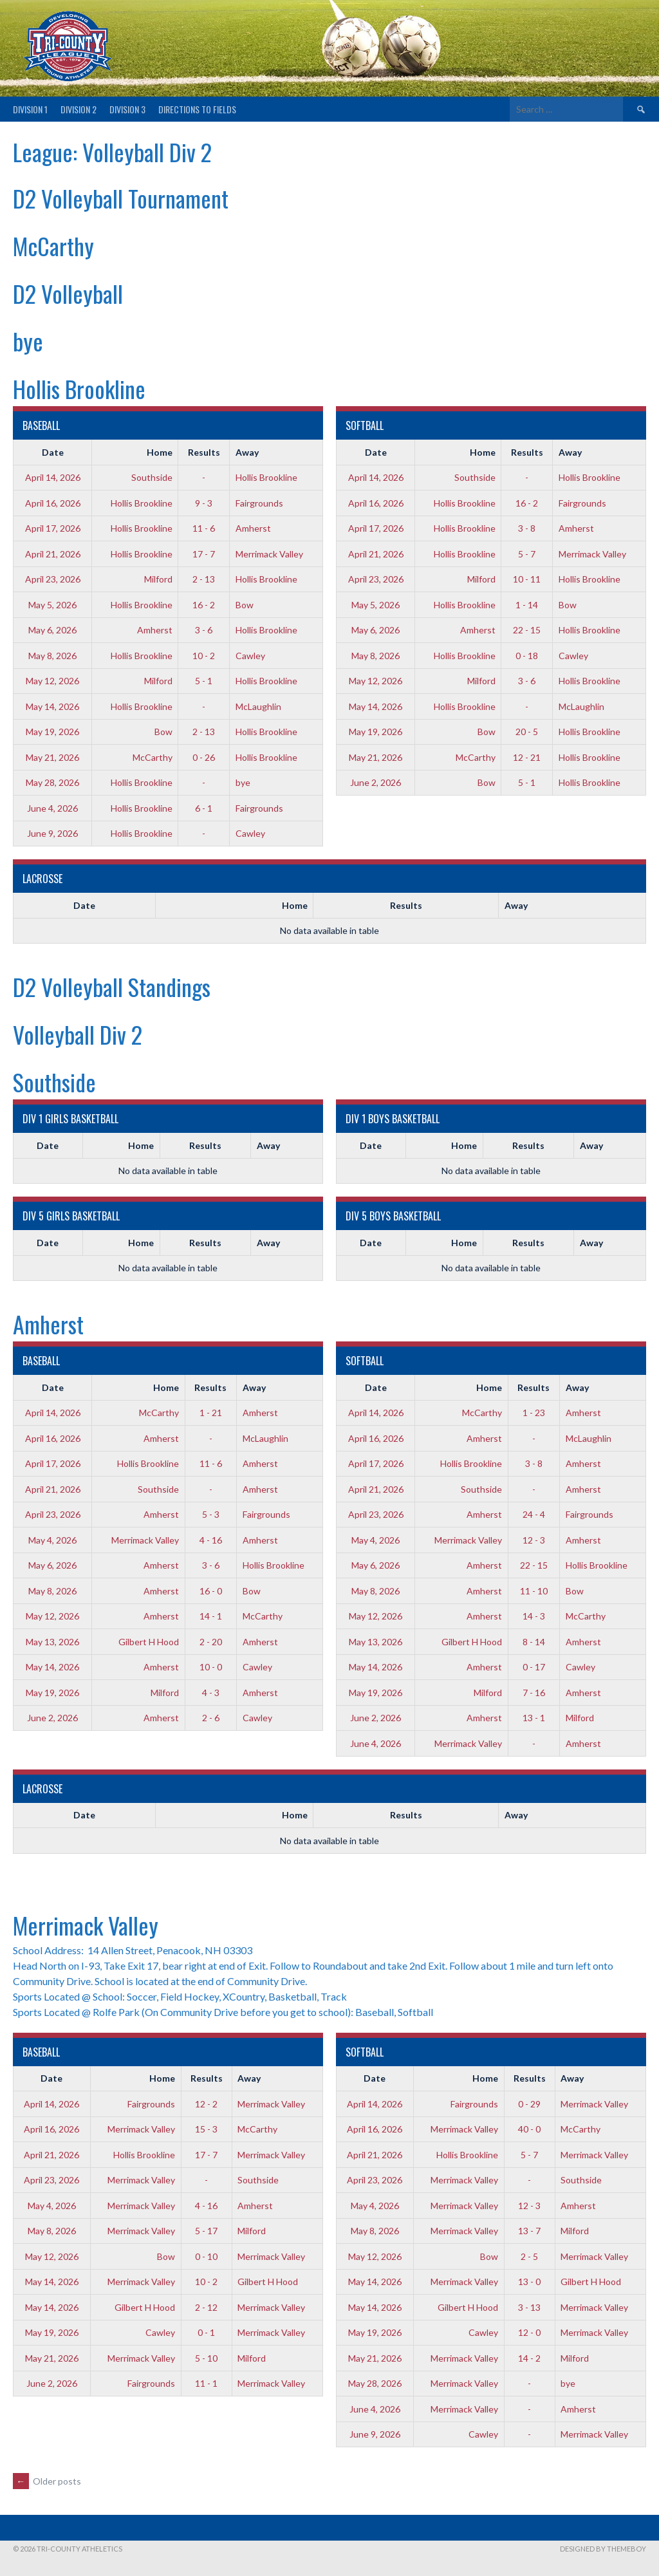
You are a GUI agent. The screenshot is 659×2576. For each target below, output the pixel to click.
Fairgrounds (259, 503)
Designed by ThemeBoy (603, 2548)
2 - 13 (203, 579)
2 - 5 (529, 2256)
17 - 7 (203, 553)
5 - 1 (203, 680)
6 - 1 (203, 808)
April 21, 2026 (52, 553)
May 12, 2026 (52, 680)
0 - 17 (534, 1666)
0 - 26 (203, 757)
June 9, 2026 (52, 833)
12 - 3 (534, 1540)
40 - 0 (529, 2128)
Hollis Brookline (79, 388)
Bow (245, 604)
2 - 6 (210, 1717)
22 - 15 (527, 629)
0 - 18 (526, 655)
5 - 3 (210, 1514)
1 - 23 (534, 1412)
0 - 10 (206, 2256)
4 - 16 (211, 1540)
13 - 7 (529, 2230)
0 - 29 (529, 2103)
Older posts (47, 2481)
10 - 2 (203, 655)
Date (53, 452)
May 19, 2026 (52, 731)
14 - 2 (529, 2358)
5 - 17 (206, 2230)
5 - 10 (206, 2358)
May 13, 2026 (52, 1641)
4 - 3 (210, 1692)
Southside (151, 477)
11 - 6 (203, 528)
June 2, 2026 (375, 782)
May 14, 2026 (52, 706)
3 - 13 (529, 2307)
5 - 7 (526, 553)
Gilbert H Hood (148, 1641)
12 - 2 (206, 2103)
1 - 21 (211, 1412)
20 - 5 (526, 731)
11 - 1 (206, 2383)
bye (28, 341)
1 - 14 (526, 604)
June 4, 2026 (52, 808)
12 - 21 (527, 757)
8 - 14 (534, 1641)
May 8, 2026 (52, 655)
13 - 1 (534, 1717)
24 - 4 (534, 1514)
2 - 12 (206, 2307)
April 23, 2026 (52, 579)
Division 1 (30, 109)
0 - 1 (206, 2332)
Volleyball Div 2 (77, 1034)
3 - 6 (203, 629)
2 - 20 (211, 1641)
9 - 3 (203, 503)
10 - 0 (211, 1666)
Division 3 (127, 109)
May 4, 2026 (52, 1540)
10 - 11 (527, 579)
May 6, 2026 (52, 629)
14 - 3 (534, 1615)
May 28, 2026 (52, 782)
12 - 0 (529, 2332)
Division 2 (78, 109)
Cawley (250, 655)
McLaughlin (258, 706)
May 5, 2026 (52, 604)
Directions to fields (197, 109)
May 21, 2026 (52, 757)
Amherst (253, 528)
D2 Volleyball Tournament (120, 198)
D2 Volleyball (68, 293)
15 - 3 (206, 2128)
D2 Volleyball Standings (111, 986)
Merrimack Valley (269, 553)
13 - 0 (529, 2281)
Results (204, 452)
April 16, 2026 (52, 503)
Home (159, 452)
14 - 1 (211, 1615)
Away (247, 452)
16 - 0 (211, 1590)
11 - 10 (534, 1590)
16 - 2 (203, 604)
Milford (158, 579)
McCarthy (53, 246)
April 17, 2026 (52, 528)
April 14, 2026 (52, 477)
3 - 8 (526, 528)
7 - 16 (534, 1692)
